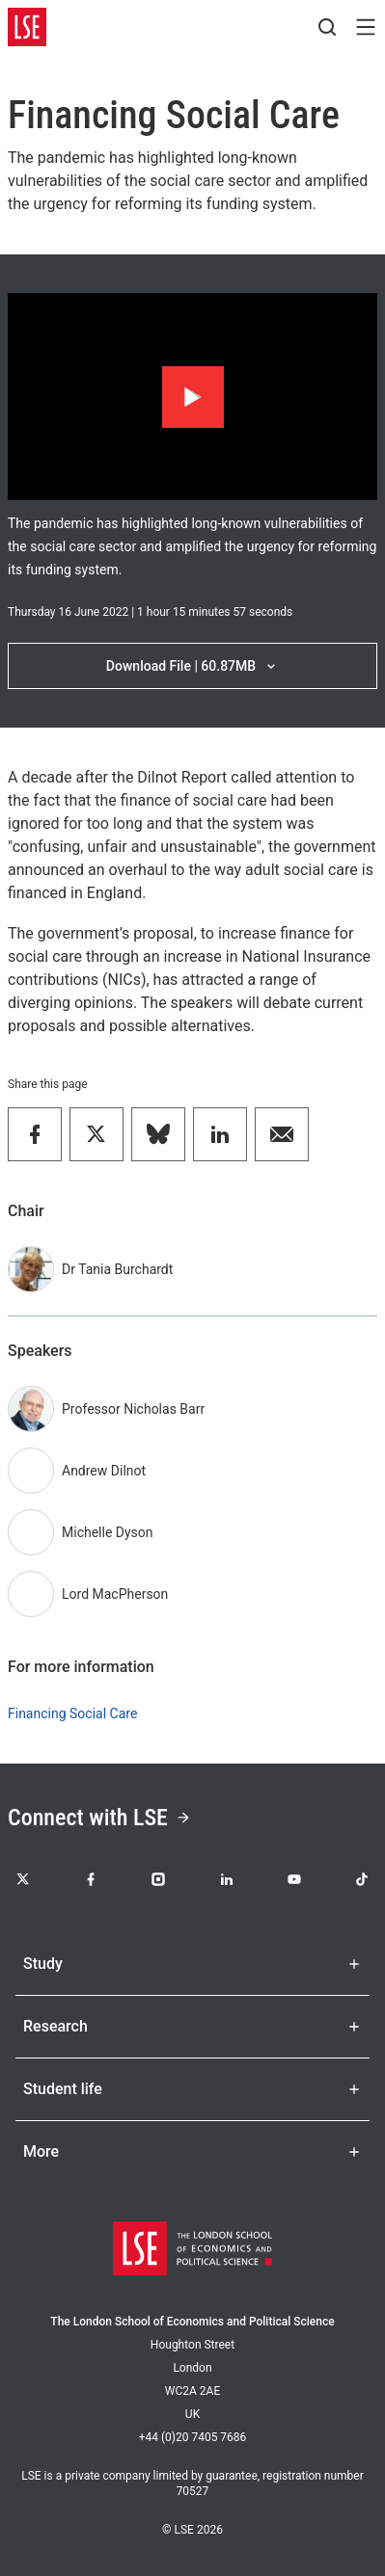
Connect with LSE (99, 1817)
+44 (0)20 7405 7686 (193, 2437)
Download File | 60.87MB (192, 666)
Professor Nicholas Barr (133, 1409)
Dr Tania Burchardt (117, 1269)
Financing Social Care (72, 1713)
